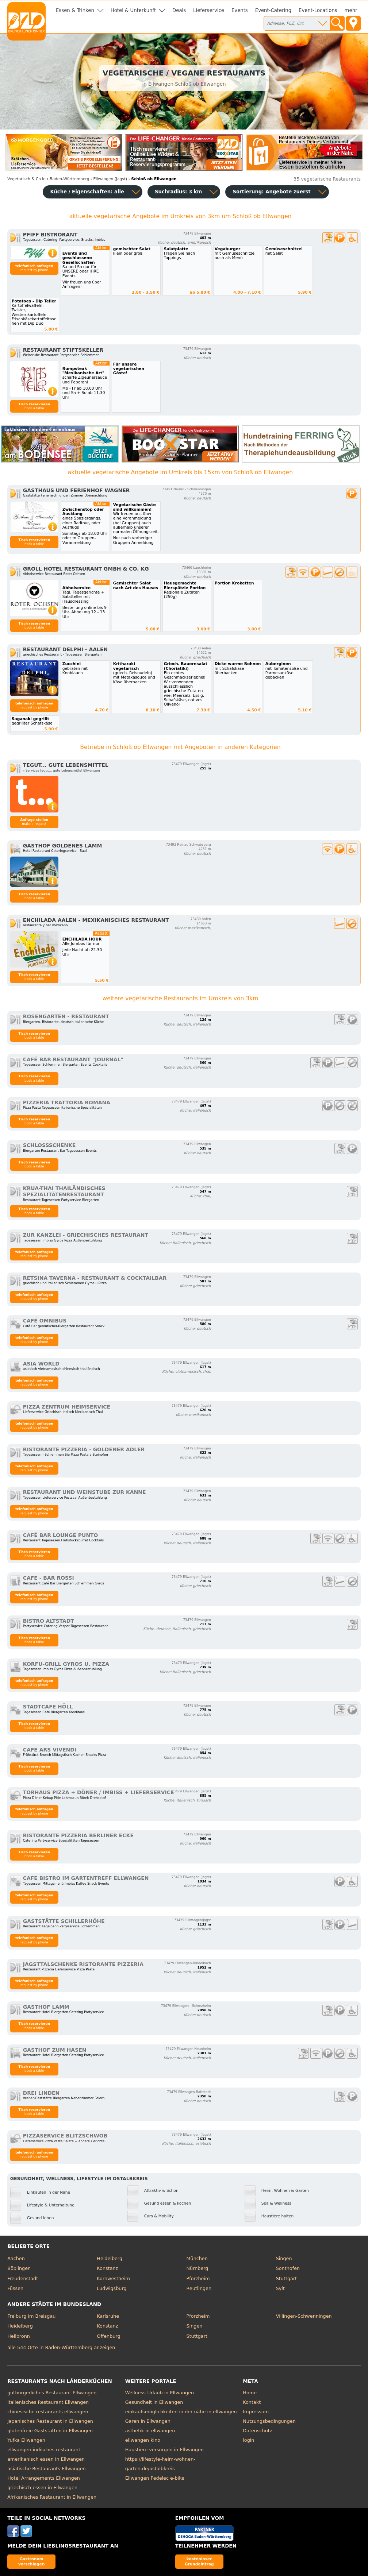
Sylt (280, 2288)
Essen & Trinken (75, 10)
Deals (179, 10)
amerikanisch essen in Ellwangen (46, 2459)
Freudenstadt (22, 2278)
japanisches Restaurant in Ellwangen (50, 2421)
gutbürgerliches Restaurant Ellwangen (51, 2392)
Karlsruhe (108, 2316)
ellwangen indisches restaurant (43, 2449)
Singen (284, 2258)
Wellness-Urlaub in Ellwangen (159, 2392)
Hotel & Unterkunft (133, 10)
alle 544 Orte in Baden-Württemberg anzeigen (61, 2347)
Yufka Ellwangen (26, 2440)
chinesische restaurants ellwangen (47, 2411)
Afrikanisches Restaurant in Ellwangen (51, 2497)
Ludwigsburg (111, 2288)
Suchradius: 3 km (178, 191)
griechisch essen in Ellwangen (42, 2487)
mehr (351, 10)
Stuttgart (286, 2278)
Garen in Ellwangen (147, 2421)
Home (250, 2392)
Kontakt (252, 2402)
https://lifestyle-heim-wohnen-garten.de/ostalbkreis (160, 2463)
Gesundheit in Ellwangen (154, 2402)
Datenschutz (257, 2430)
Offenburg (108, 2336)
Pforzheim (198, 2278)
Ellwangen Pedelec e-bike (154, 2478)
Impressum (256, 2411)
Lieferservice (208, 10)
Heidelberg (109, 2258)
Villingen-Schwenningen (304, 2316)
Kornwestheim (113, 2278)
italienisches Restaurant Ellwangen (48, 2402)
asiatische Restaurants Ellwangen (46, 2468)
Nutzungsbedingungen (269, 2421)
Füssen (15, 2288)
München (197, 2258)
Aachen (16, 2258)
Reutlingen (199, 2288)
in (26, 179)
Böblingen (19, 2268)
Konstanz (107, 2268)
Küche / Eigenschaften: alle (87, 191)
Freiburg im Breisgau (31, 2316)
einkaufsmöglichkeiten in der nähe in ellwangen (181, 2411)
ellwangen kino (142, 2440)
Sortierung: (271, 191)
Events (239, 10)
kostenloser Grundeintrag (199, 2561)
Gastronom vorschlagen (31, 2561)
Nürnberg (197, 2268)
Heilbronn (18, 2336)
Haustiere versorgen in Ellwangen (164, 2449)
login (248, 2440)
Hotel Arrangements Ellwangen (43, 2478)
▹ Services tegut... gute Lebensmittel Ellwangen (61, 770)
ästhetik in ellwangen (150, 2430)
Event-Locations (318, 10)
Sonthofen (288, 2268)
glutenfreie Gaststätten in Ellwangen (50, 2430)
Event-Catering (273, 10)
